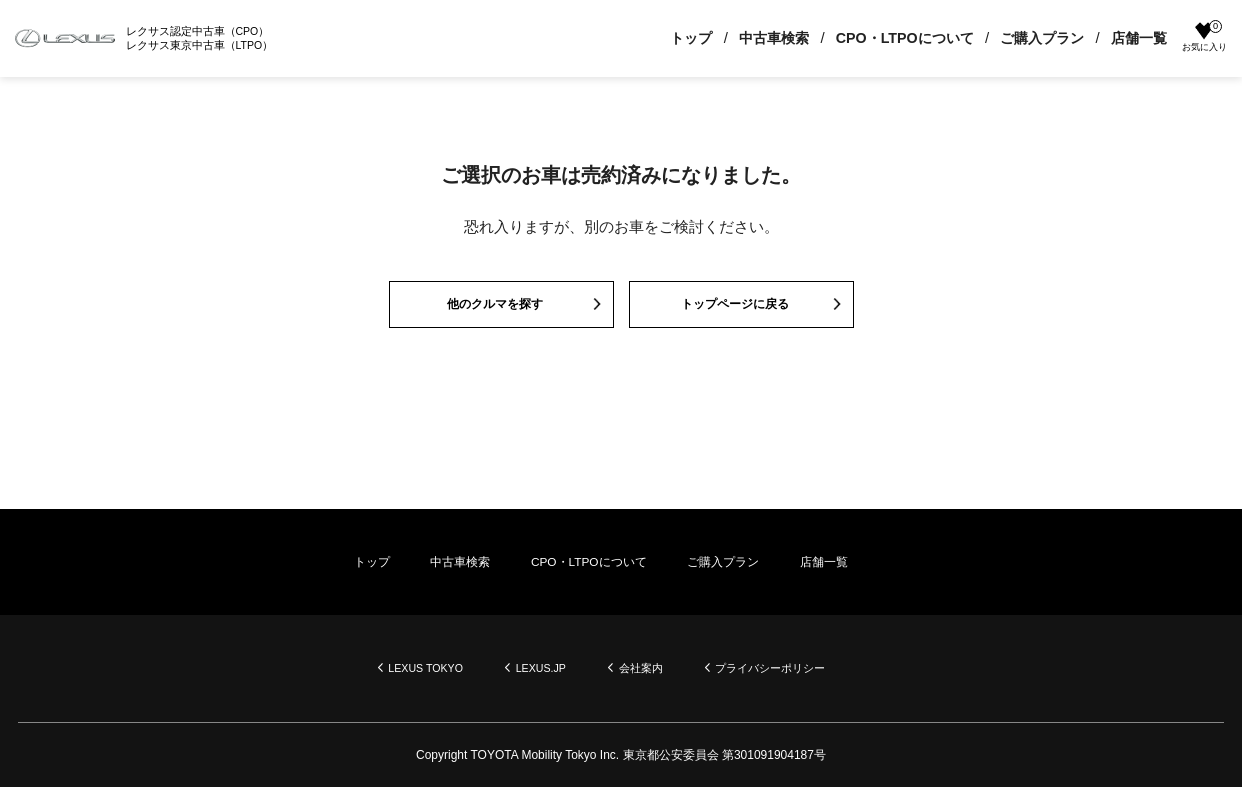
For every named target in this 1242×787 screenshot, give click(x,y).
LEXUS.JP (538, 668)
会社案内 (646, 668)
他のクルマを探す (494, 308)
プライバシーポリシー (785, 668)
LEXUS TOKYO (413, 668)
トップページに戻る (733, 308)
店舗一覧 (1129, 38)
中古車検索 (764, 38)
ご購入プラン (1032, 38)
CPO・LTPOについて (895, 38)
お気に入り (1199, 37)
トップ (681, 38)
